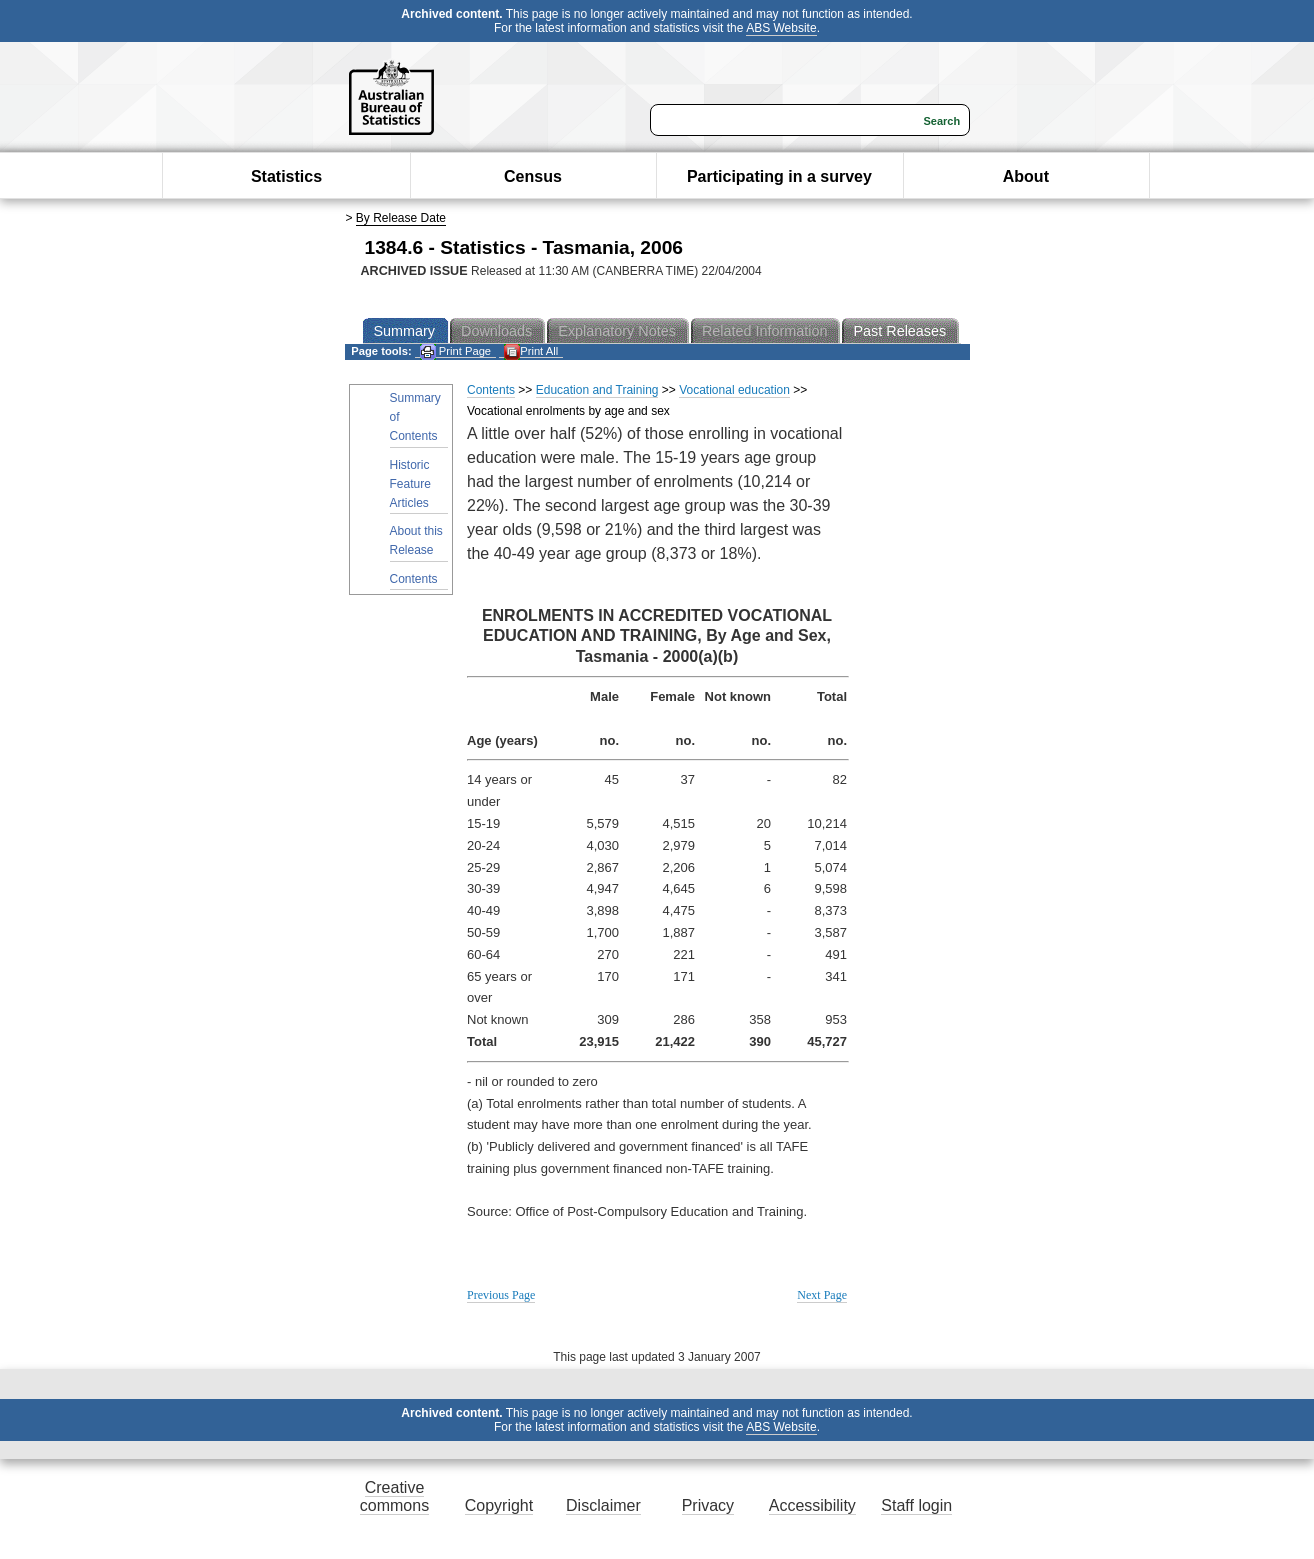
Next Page (822, 1295)
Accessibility (812, 1505)
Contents (414, 579)
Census (533, 176)
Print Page (455, 351)
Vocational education (734, 390)
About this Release (416, 540)
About (1026, 176)
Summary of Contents (415, 417)
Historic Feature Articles (410, 484)
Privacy (708, 1505)
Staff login (916, 1505)
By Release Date (401, 218)
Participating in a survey (779, 176)
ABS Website (781, 28)
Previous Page (501, 1295)
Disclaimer (603, 1505)
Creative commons (394, 1496)
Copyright (499, 1505)
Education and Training (597, 390)
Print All (531, 351)
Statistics (286, 176)
